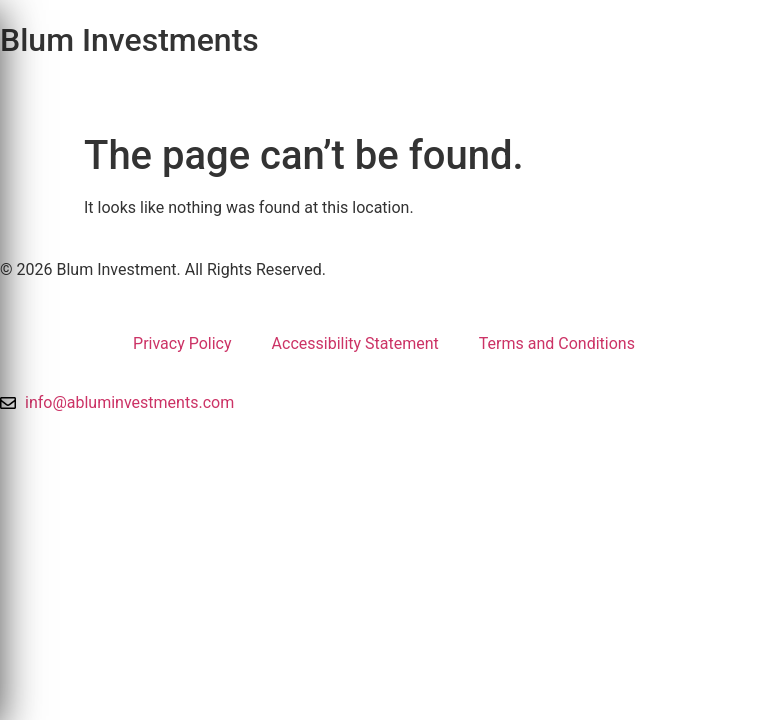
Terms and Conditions (557, 343)
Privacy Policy (182, 343)
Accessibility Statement (355, 343)
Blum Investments (129, 40)
